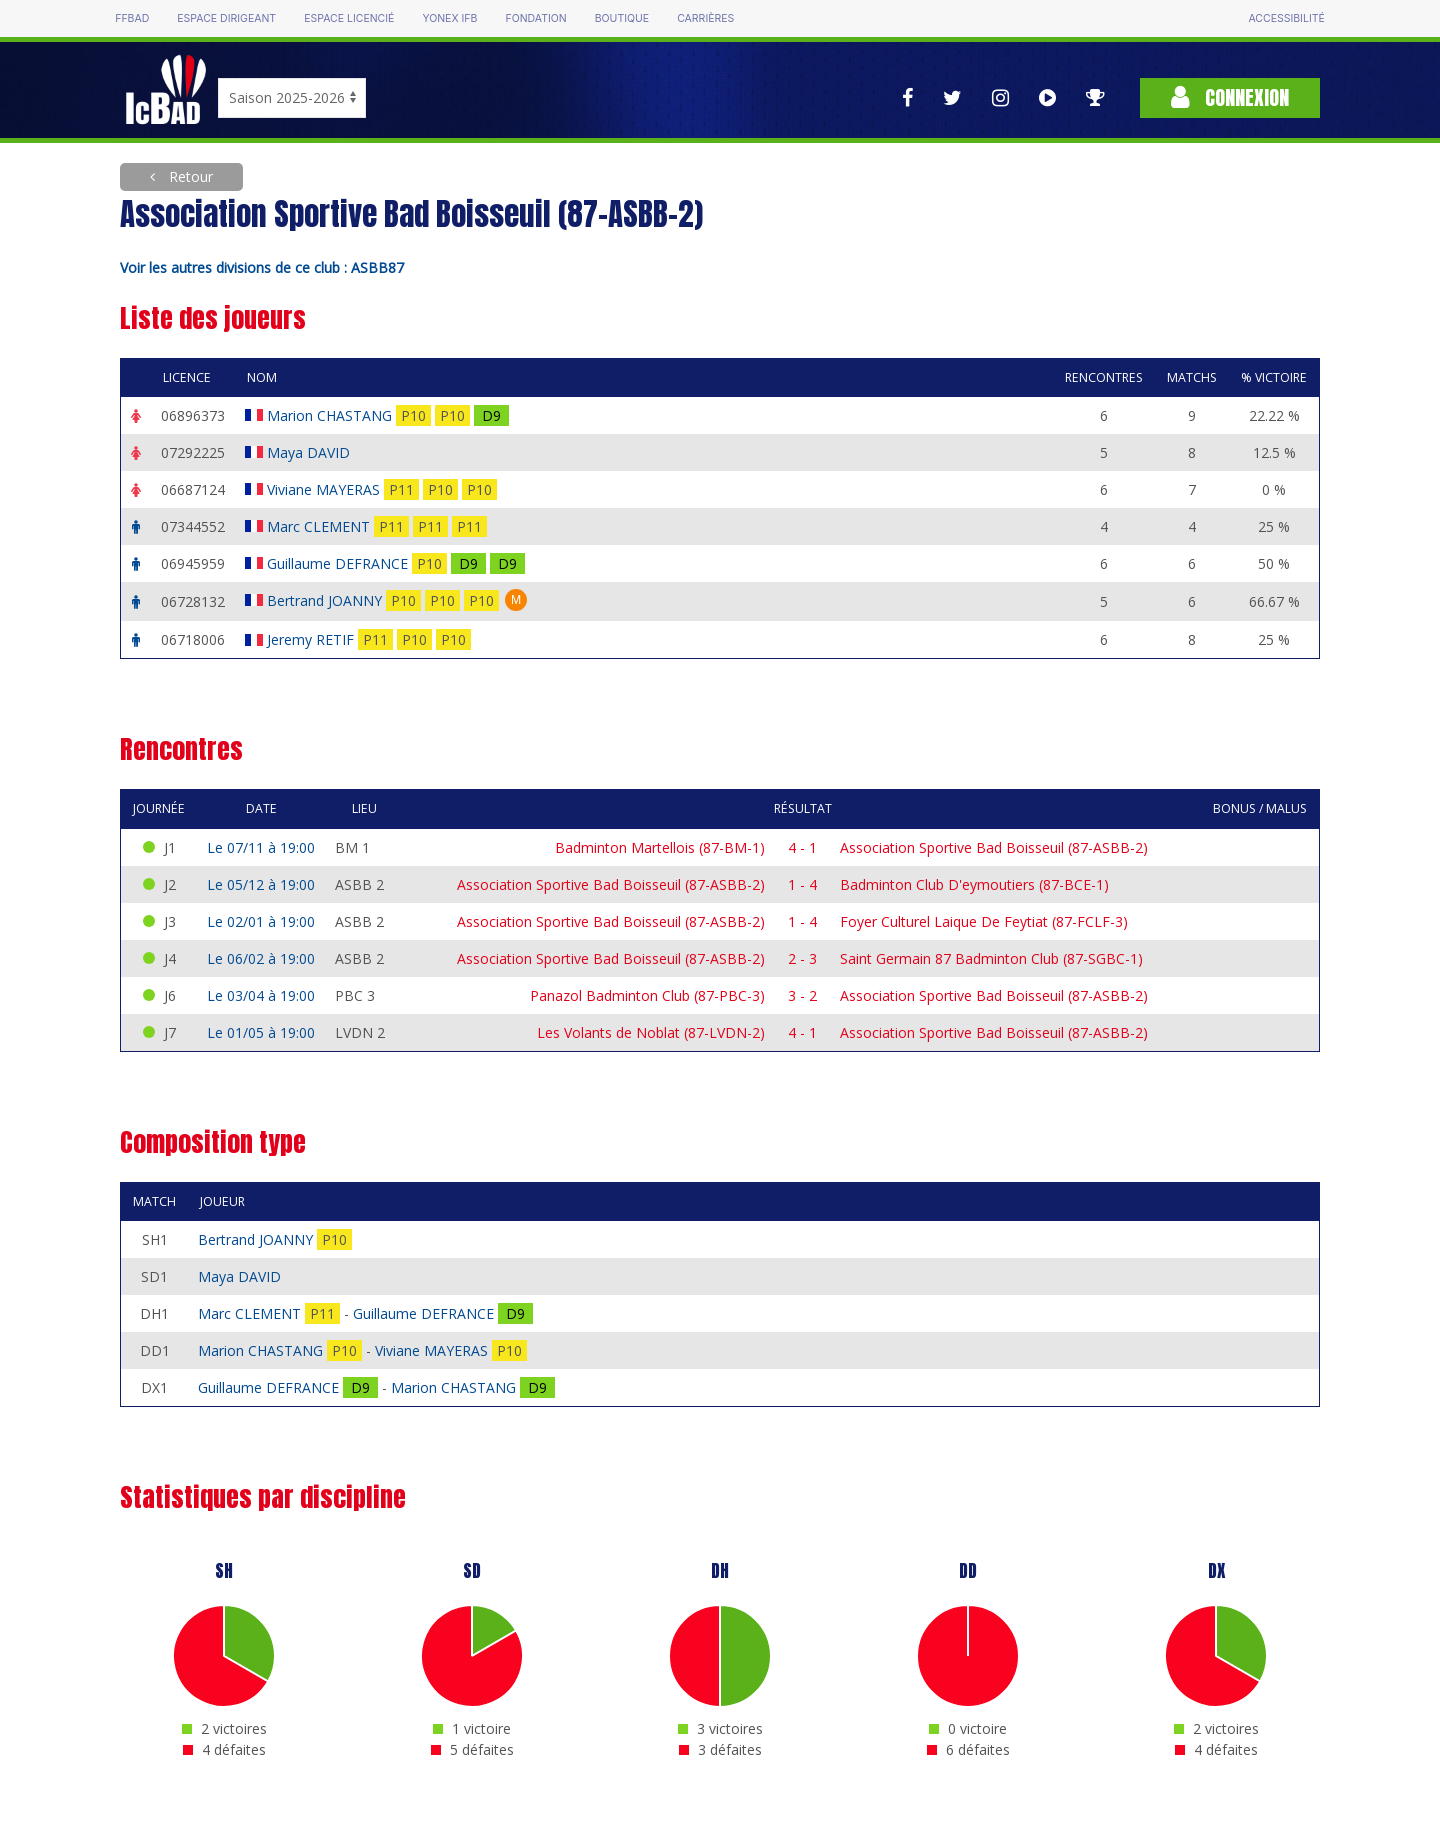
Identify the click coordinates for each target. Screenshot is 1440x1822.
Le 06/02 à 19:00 (261, 958)
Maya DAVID (310, 452)
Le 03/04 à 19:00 (261, 995)
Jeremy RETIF (312, 639)
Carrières (705, 18)
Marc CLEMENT (320, 526)
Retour (189, 176)
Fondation (535, 18)
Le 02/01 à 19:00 (261, 921)
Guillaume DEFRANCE (339, 563)
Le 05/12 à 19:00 (261, 884)
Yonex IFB (449, 18)
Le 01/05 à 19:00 (261, 1032)
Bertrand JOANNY (326, 600)
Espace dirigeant (226, 18)
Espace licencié (349, 18)
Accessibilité (1286, 18)
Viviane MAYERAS (325, 489)
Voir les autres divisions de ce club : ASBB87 (262, 267)
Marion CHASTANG (331, 415)
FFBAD (132, 18)
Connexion (1230, 97)
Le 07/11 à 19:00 (261, 847)
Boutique (622, 18)
